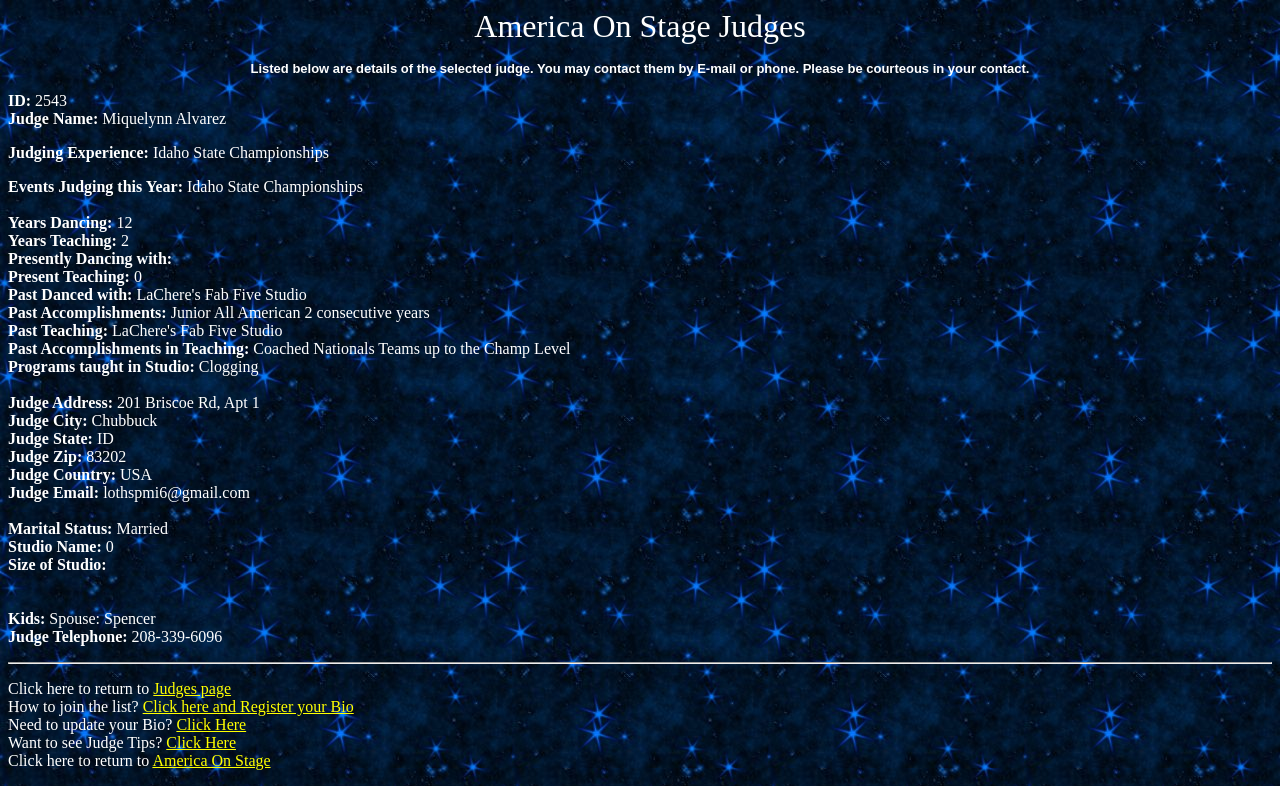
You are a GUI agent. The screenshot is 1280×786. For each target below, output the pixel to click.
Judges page (192, 688)
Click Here (211, 724)
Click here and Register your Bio (248, 706)
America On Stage (211, 760)
